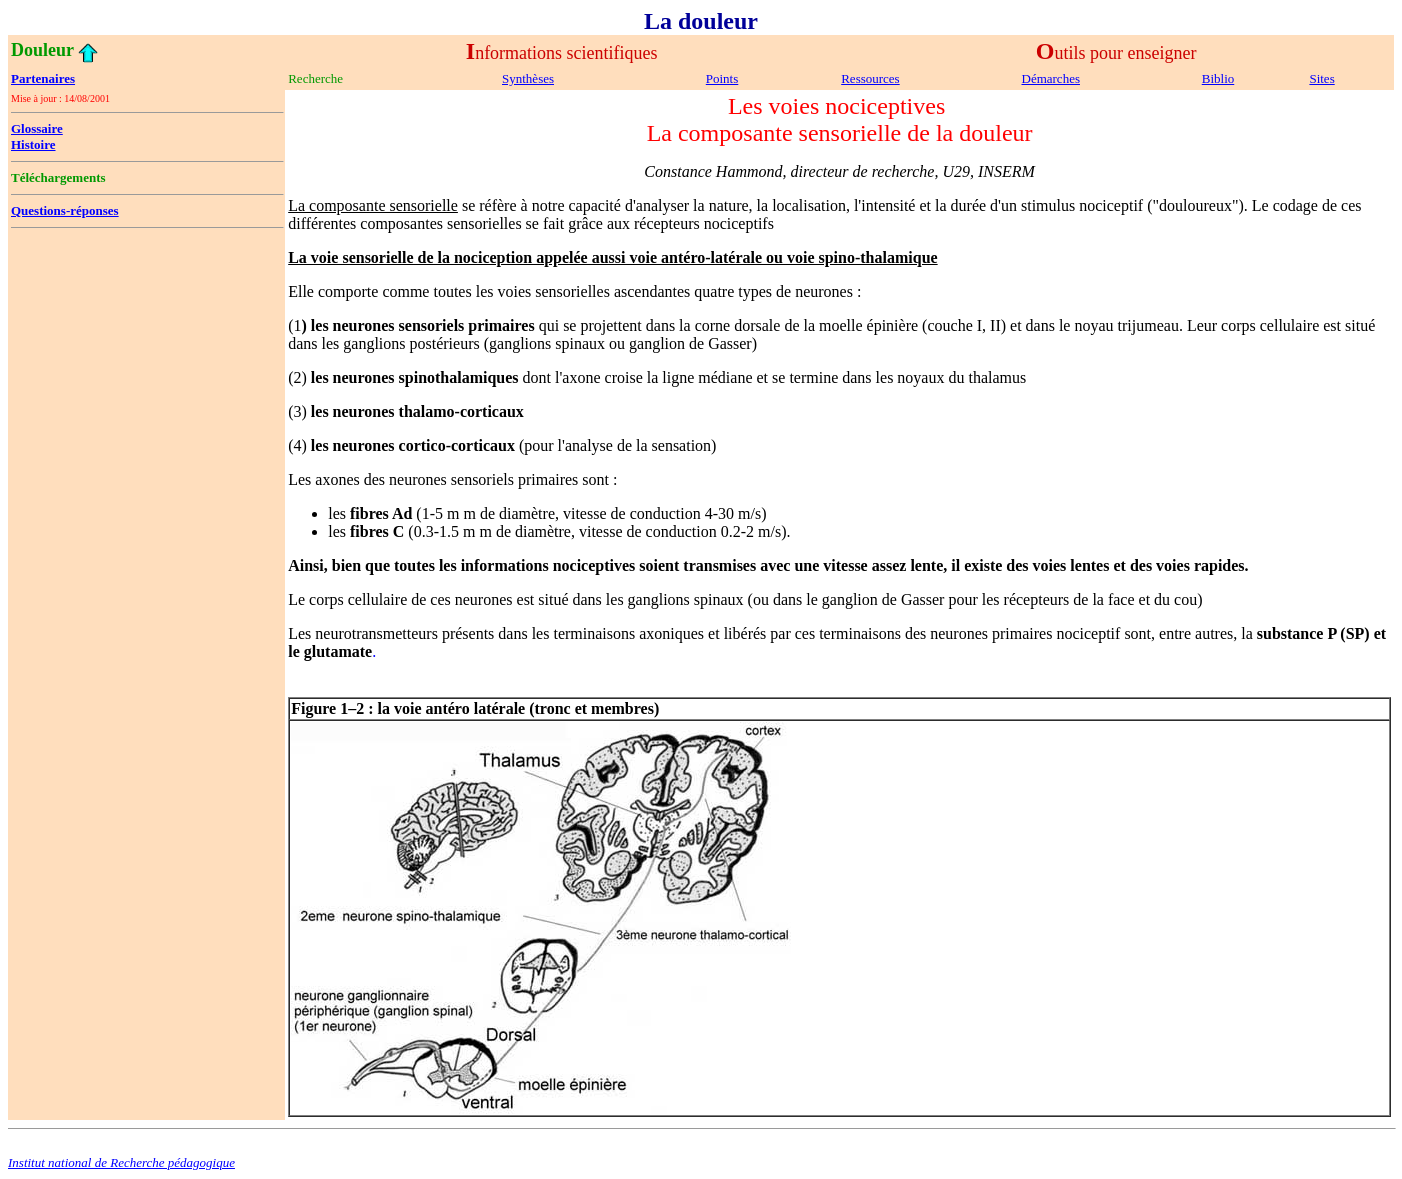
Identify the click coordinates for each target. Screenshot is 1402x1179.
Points (722, 78)
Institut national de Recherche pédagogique (121, 1162)
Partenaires (43, 78)
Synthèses (528, 78)
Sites (1321, 78)
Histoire (33, 144)
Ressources (870, 78)
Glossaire (37, 128)
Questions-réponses (65, 210)
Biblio (1218, 78)
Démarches (1051, 78)
